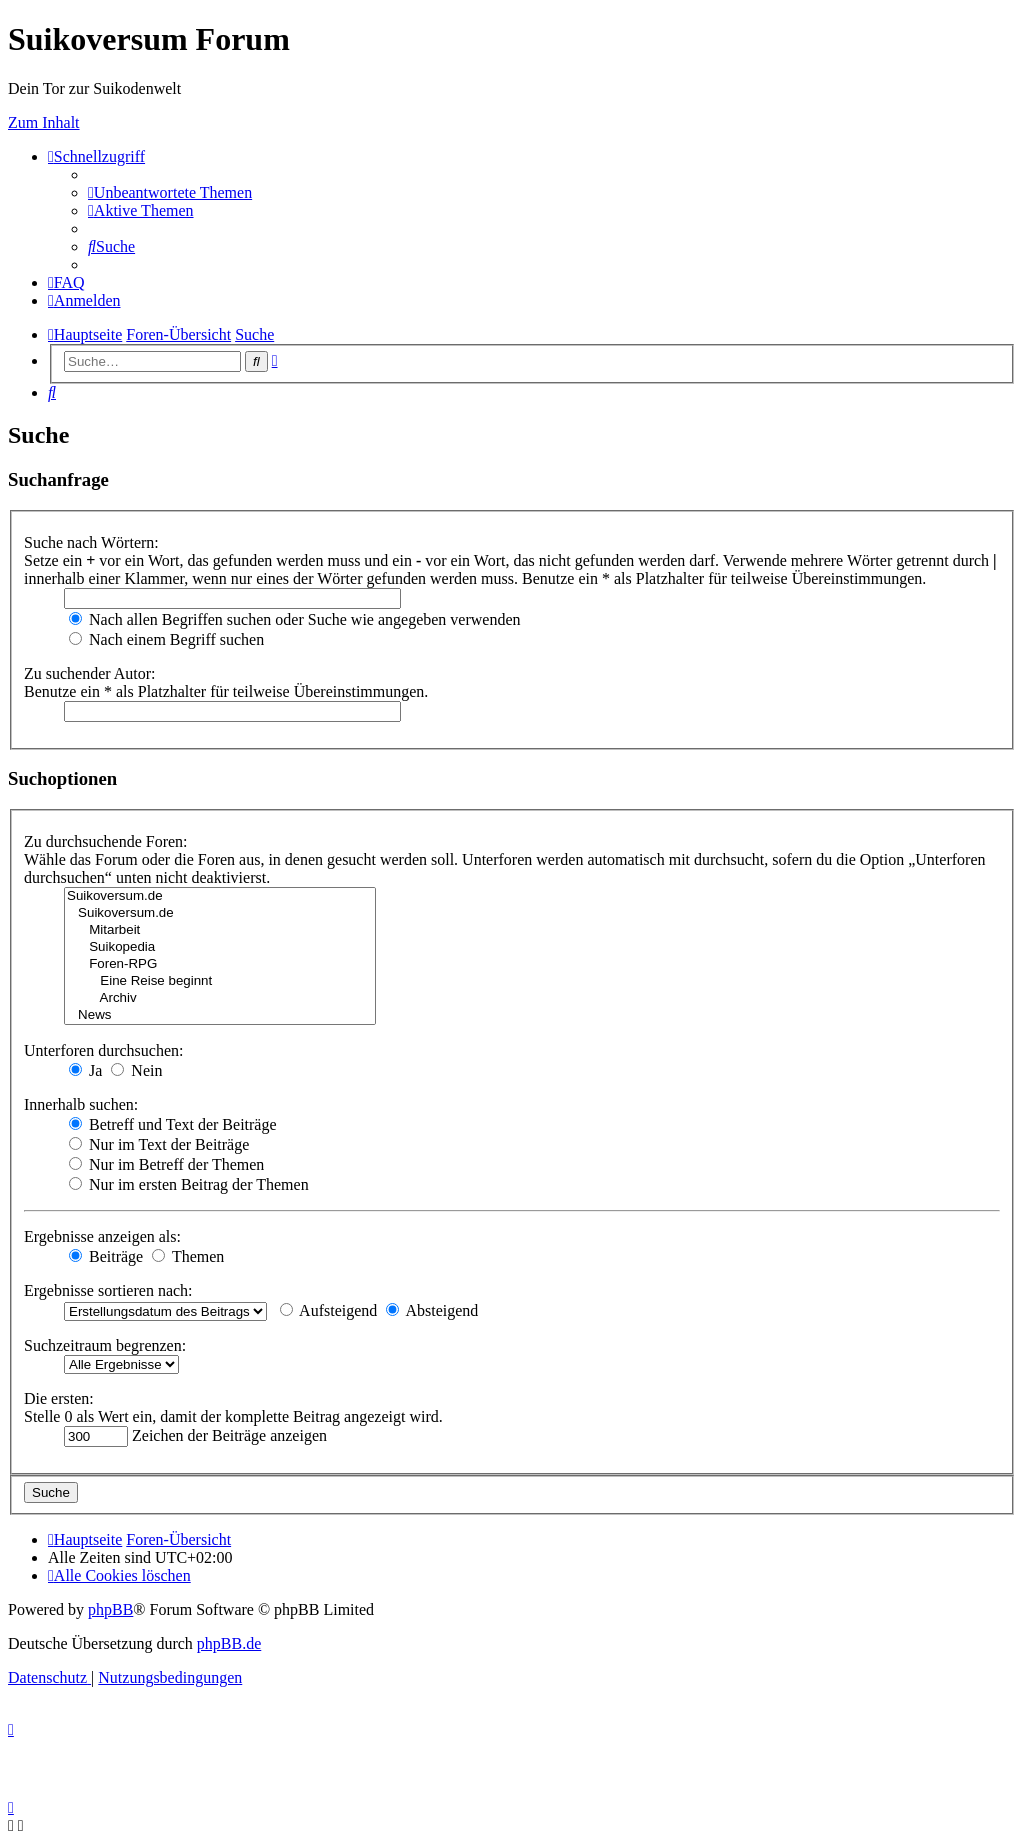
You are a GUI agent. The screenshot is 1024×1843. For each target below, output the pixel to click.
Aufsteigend (328, 1310)
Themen (188, 1256)
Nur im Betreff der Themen (166, 1164)
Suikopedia (220, 947)
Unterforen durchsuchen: (104, 1050)
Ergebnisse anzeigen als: (102, 1236)
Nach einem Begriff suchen (166, 639)
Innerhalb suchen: (81, 1104)
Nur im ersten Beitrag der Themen (189, 1184)
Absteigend (432, 1310)
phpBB (110, 1609)
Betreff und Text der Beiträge (173, 1124)
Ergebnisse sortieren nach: (108, 1290)
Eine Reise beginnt (220, 981)
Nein (136, 1070)
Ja (85, 1070)
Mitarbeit (220, 930)
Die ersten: (59, 1398)
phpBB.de (229, 1643)
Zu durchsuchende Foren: (106, 841)
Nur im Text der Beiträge (159, 1144)
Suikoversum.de (220, 896)
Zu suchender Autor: (90, 673)
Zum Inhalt (44, 122)
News (220, 1015)
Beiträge (106, 1256)
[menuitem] (170, 192)
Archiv (220, 998)
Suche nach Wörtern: (91, 542)
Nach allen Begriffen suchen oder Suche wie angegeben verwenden (295, 619)
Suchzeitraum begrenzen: (105, 1345)
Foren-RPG (220, 964)
